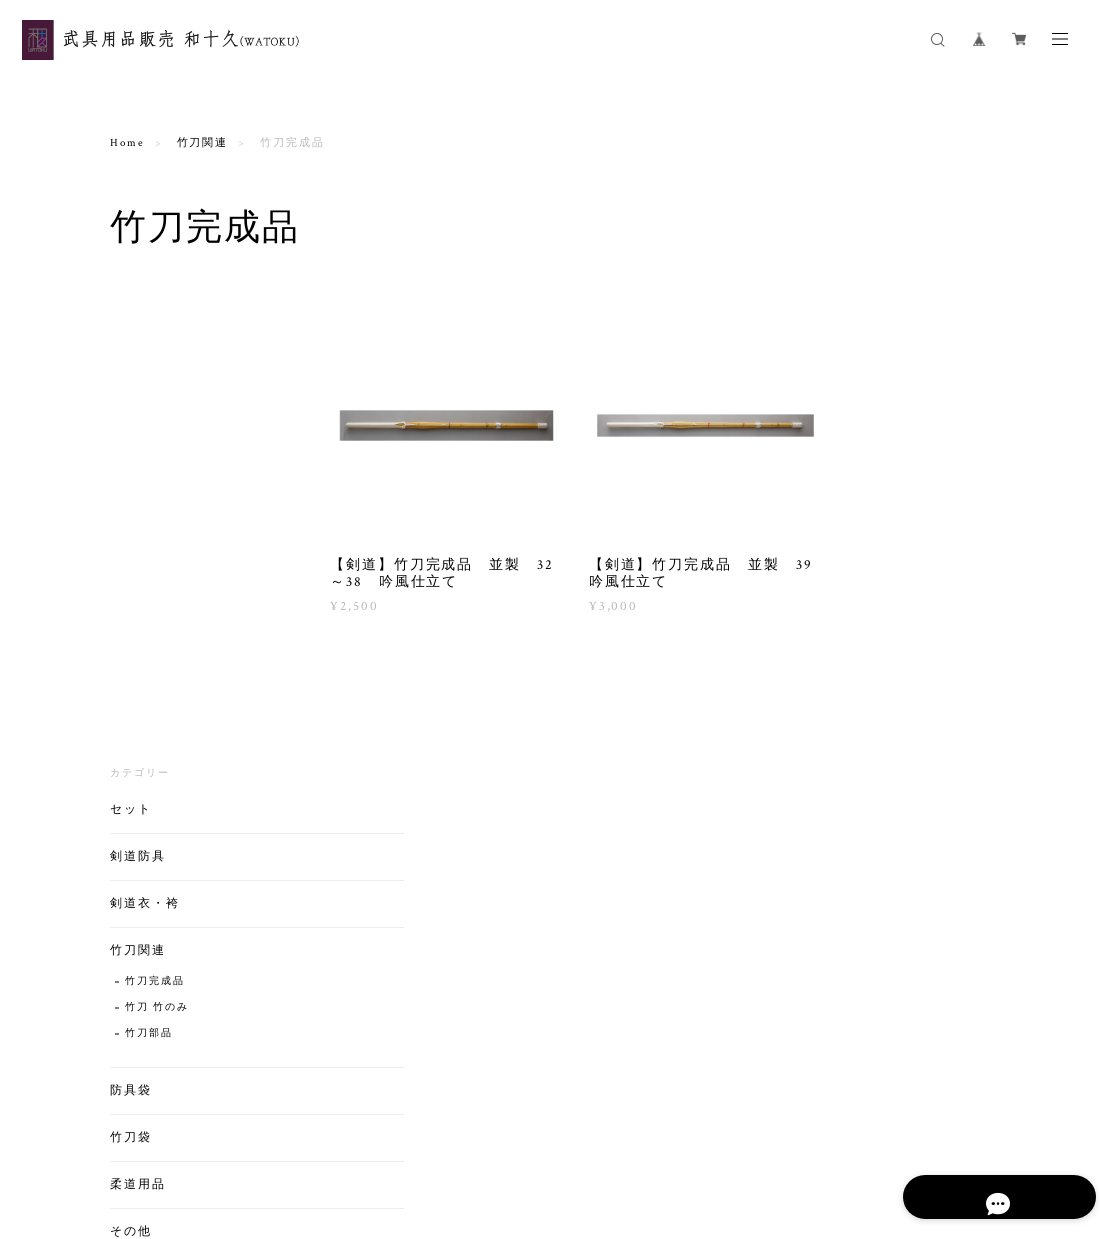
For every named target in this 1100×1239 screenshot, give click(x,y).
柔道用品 (138, 704)
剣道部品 (149, 808)
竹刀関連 (203, 143)
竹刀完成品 (155, 501)
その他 (131, 751)
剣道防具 (138, 376)
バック (131, 865)
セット (131, 329)
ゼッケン (149, 782)
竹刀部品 (149, 553)
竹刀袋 (131, 657)
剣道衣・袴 (145, 423)
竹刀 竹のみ (157, 527)
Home (127, 143)
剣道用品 (138, 912)
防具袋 (131, 610)
